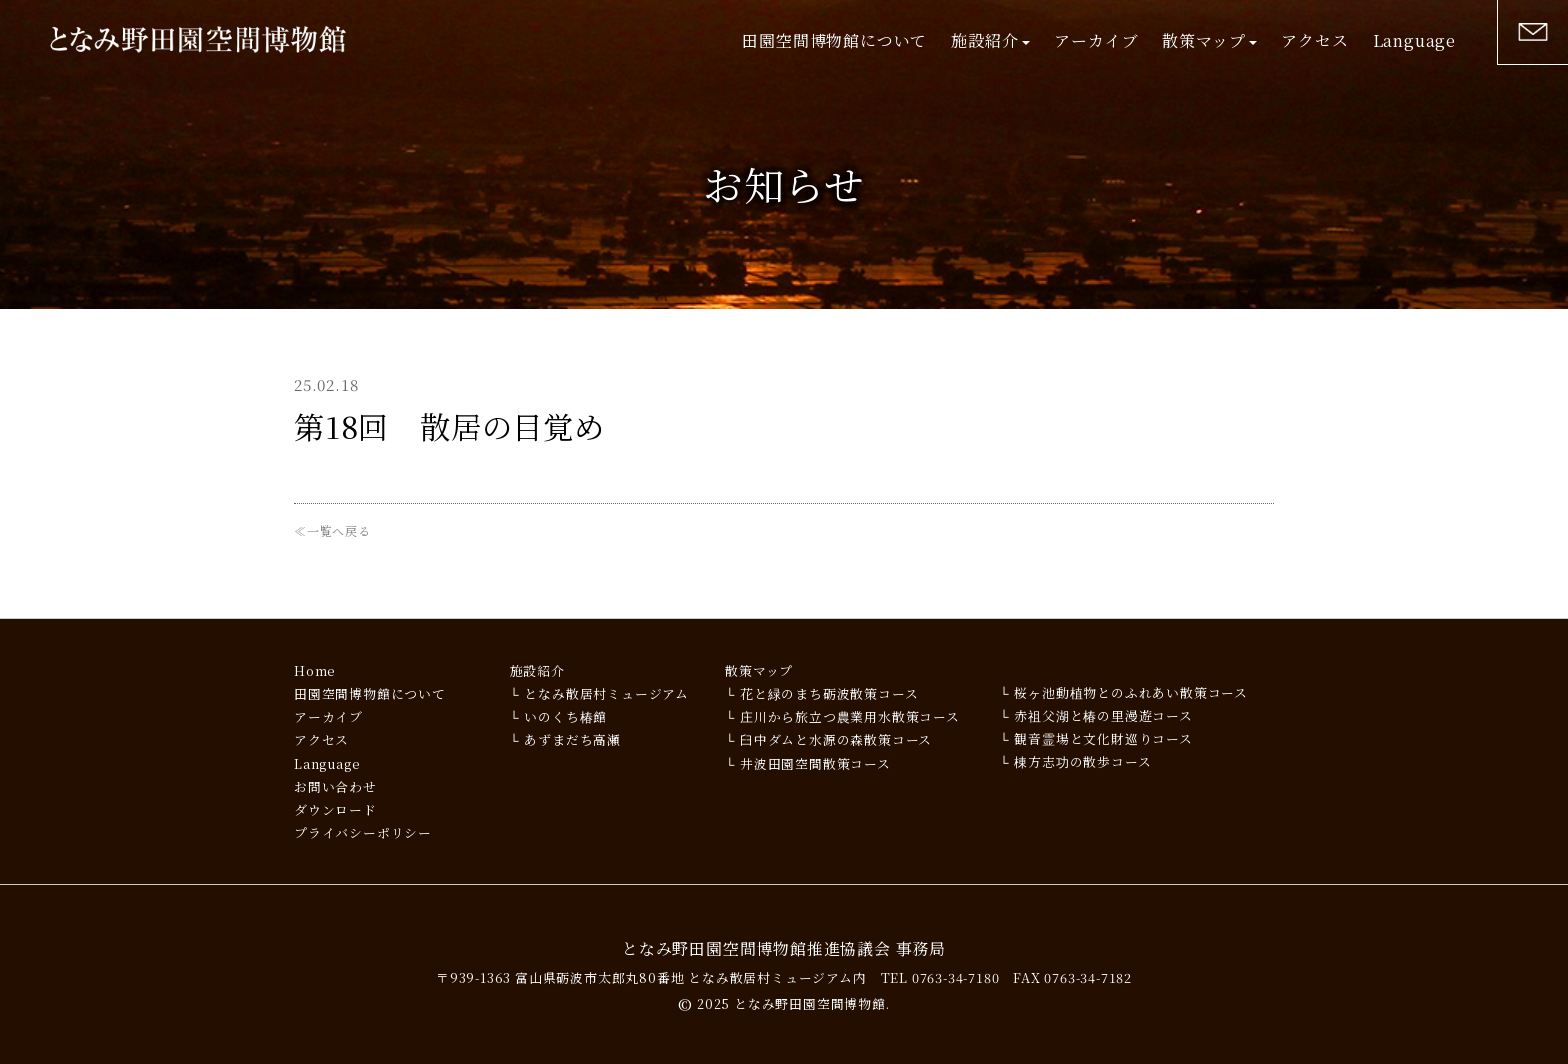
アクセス (1314, 40)
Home (315, 670)
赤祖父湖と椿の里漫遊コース (1103, 715)
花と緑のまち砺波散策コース (829, 693)
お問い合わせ (335, 786)
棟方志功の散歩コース (1082, 761)
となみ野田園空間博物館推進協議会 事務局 (784, 948)
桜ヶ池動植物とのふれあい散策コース (1131, 692)
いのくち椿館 (565, 716)
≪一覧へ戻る (332, 530)
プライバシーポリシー (363, 832)
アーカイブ (1096, 40)
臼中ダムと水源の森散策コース (836, 739)
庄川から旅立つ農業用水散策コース (850, 716)
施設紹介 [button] (990, 40)
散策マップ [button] (1209, 40)
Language (1414, 40)
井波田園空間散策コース (815, 763)
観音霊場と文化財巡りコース (1103, 738)
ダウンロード (335, 809)
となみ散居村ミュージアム (606, 693)
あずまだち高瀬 (572, 739)
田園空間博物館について (834, 40)
